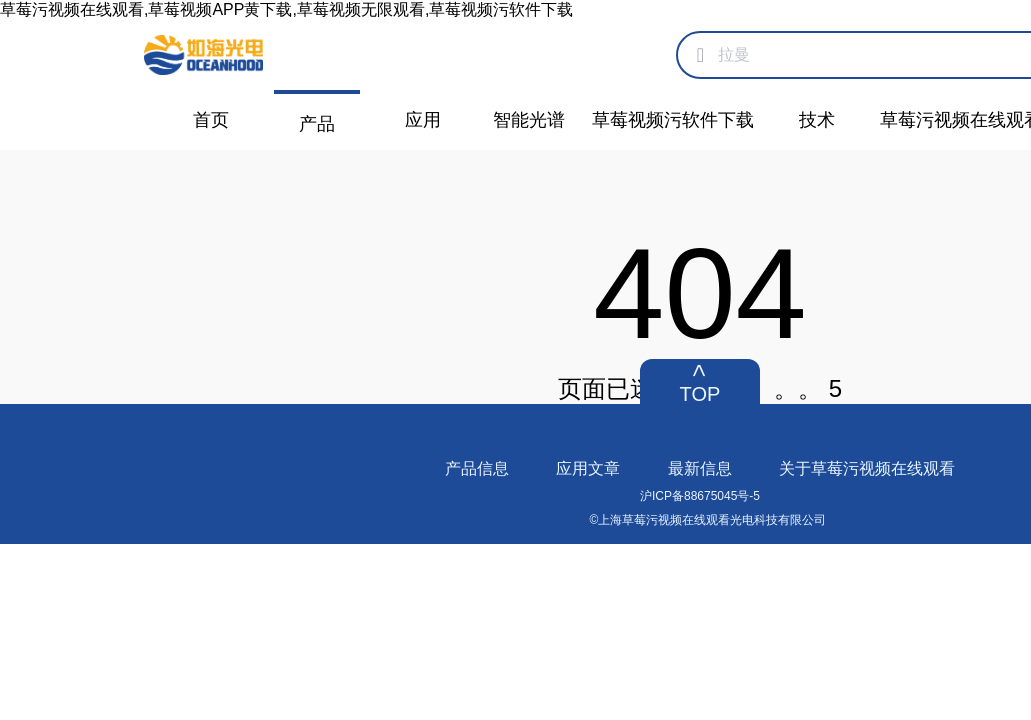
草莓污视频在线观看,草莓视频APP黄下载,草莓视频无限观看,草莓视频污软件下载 (286, 9)
